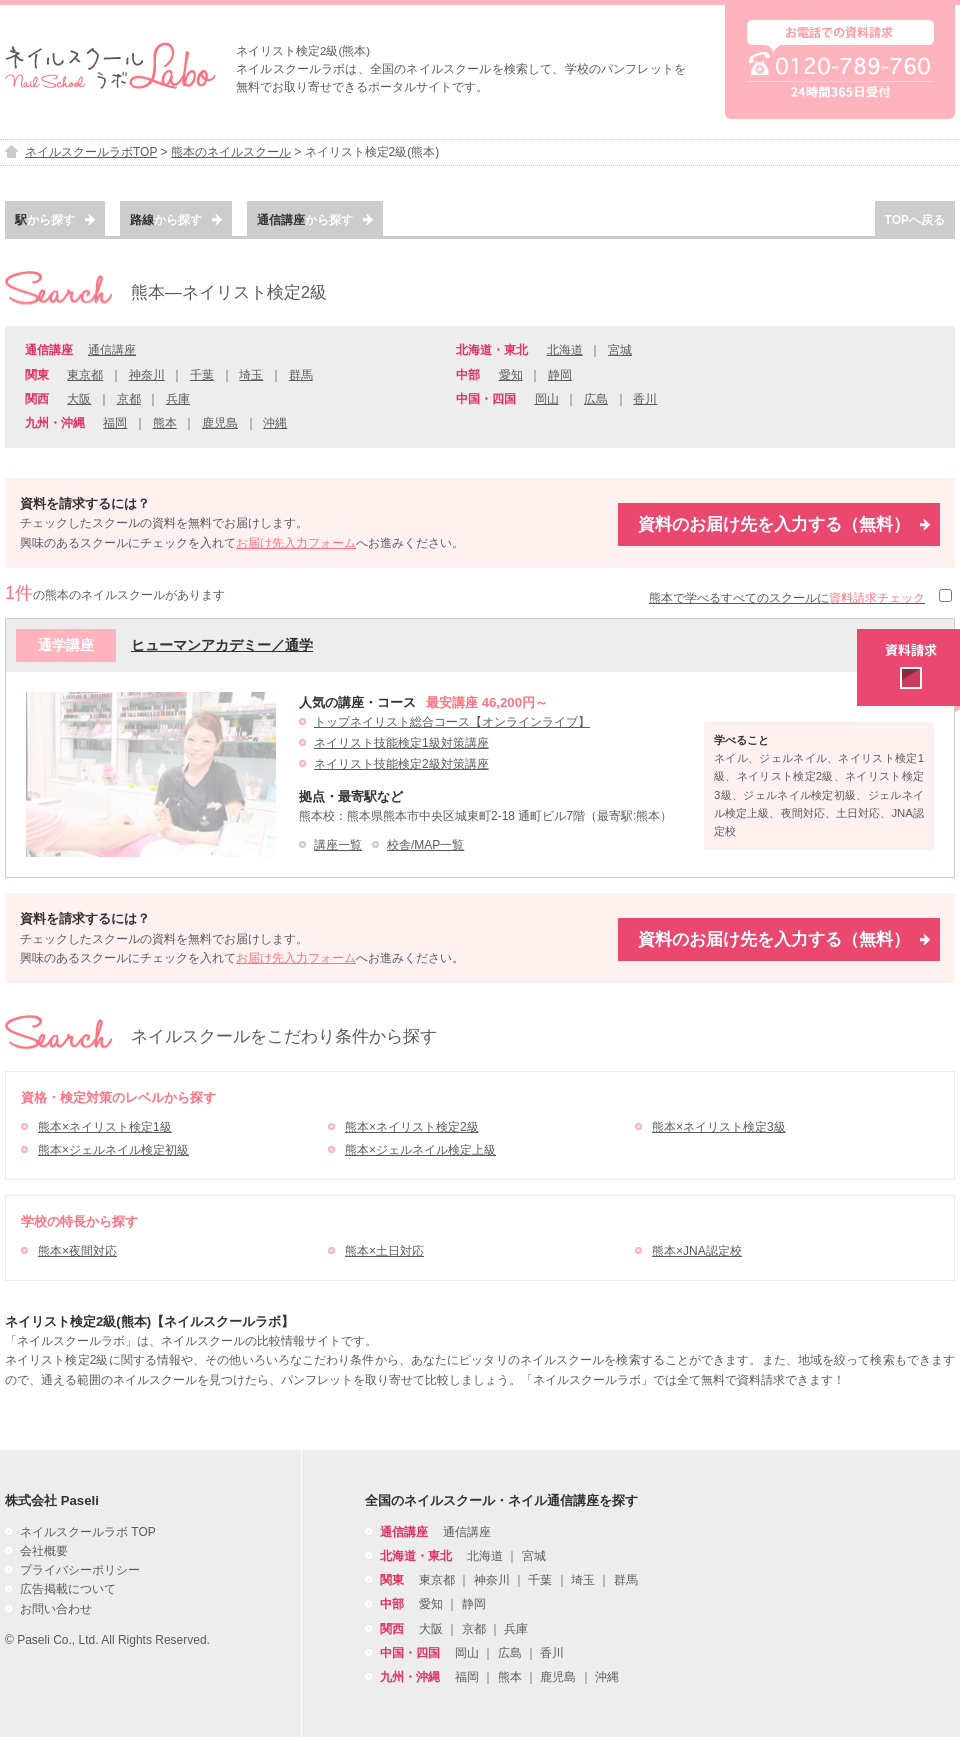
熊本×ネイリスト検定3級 (719, 1127)
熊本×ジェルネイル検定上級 (420, 1150)
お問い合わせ (56, 1609)
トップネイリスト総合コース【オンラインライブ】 (452, 722)
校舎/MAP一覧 (425, 845)
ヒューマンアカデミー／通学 (222, 645)
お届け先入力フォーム (296, 543)
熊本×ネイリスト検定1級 (105, 1127)
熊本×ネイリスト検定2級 (412, 1127)
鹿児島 (220, 423)
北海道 (565, 350)
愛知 (511, 375)
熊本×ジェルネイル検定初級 (113, 1150)
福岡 (115, 423)
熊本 (165, 423)
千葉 (202, 375)
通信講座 (112, 350)
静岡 (560, 375)
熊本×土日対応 (384, 1251)
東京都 (85, 375)
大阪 (79, 399)
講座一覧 (338, 845)
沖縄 (275, 423)
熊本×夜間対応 (77, 1251)
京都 (129, 399)
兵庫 (178, 399)
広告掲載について (68, 1589)
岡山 (547, 399)
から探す (55, 220)
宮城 (620, 350)
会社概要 (44, 1551)
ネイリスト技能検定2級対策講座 (401, 764)
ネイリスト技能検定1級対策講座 (401, 743)
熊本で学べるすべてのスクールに (787, 598)
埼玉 (251, 375)
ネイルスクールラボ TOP (88, 1532)
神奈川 (147, 375)
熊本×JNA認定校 (697, 1251)
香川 (645, 399)
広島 (596, 399)
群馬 (301, 375)
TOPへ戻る (915, 220)
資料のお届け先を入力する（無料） (784, 524)
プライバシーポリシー (80, 1570)
